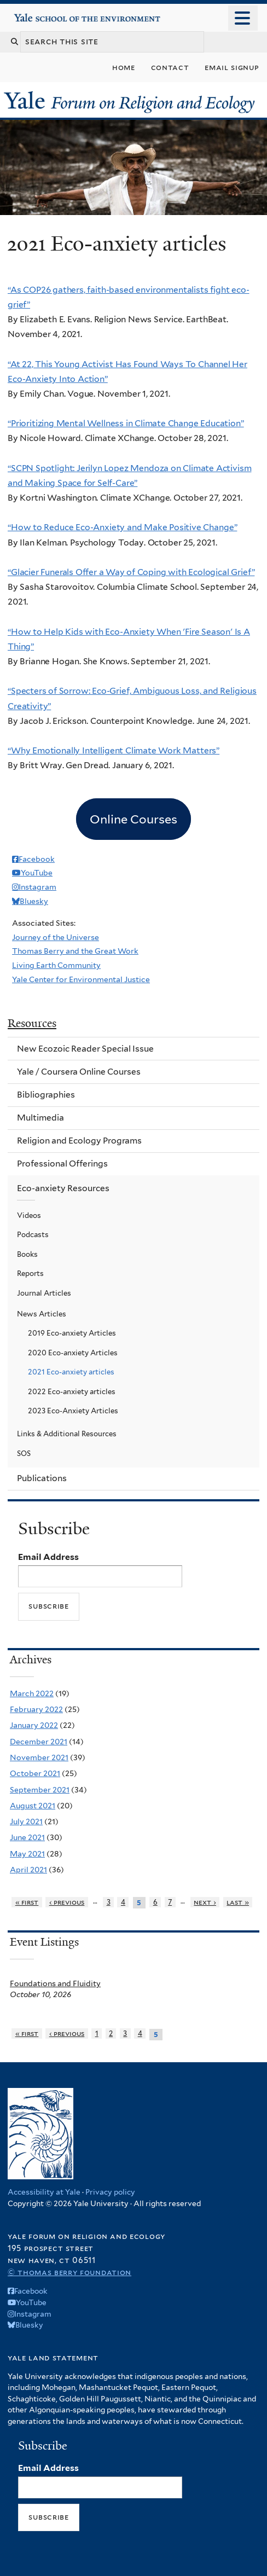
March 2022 (32, 1693)
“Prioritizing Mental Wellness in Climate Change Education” (126, 423)
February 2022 (36, 1709)
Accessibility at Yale (44, 2192)
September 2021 (39, 1789)
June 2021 (27, 1837)
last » (238, 1902)
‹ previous (67, 1902)
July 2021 (26, 1821)
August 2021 (32, 1805)
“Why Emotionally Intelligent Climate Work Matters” (113, 750)
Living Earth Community (56, 965)
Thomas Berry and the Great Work (75, 951)
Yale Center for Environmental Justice (81, 979)
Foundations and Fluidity (55, 1983)
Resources (32, 1023)
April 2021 (28, 1869)
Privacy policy (110, 2192)
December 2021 (38, 1741)
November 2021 (39, 1757)
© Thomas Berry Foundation (69, 2272)
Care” (126, 483)
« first (27, 1902)
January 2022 (34, 1725)
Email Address (48, 1557)
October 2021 (35, 1773)
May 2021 (27, 1853)
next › (205, 1902)
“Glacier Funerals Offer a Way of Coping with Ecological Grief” (131, 572)
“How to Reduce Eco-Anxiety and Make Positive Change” (122, 527)
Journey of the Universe (55, 937)
